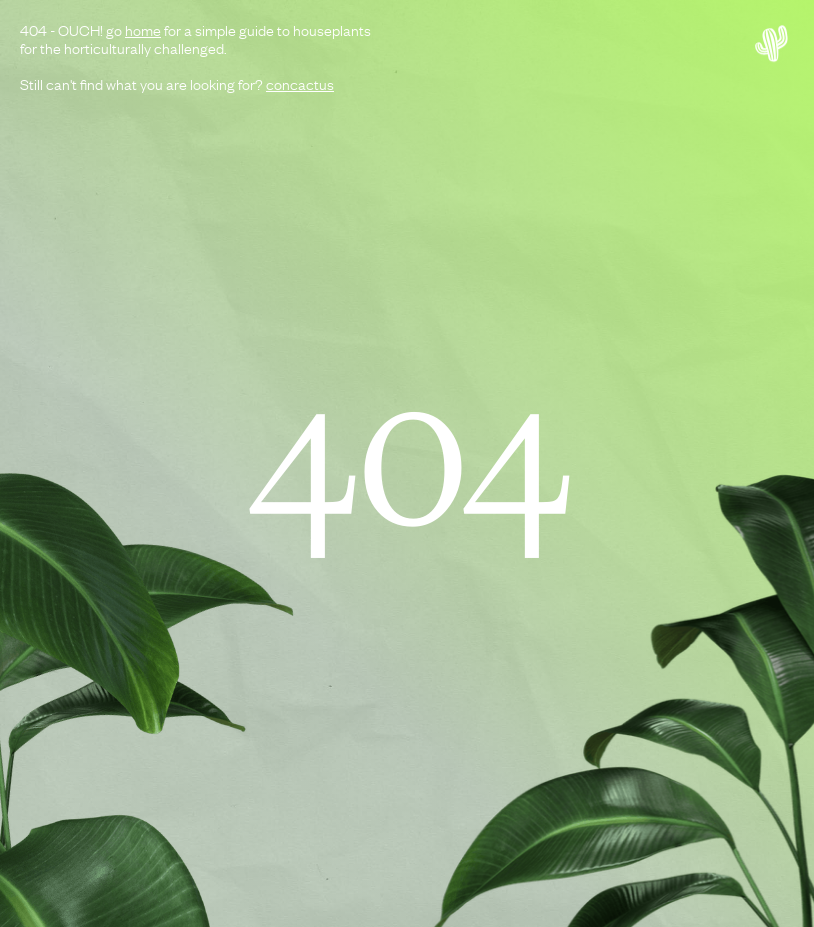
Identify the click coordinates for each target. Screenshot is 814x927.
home (143, 29)
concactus (300, 83)
